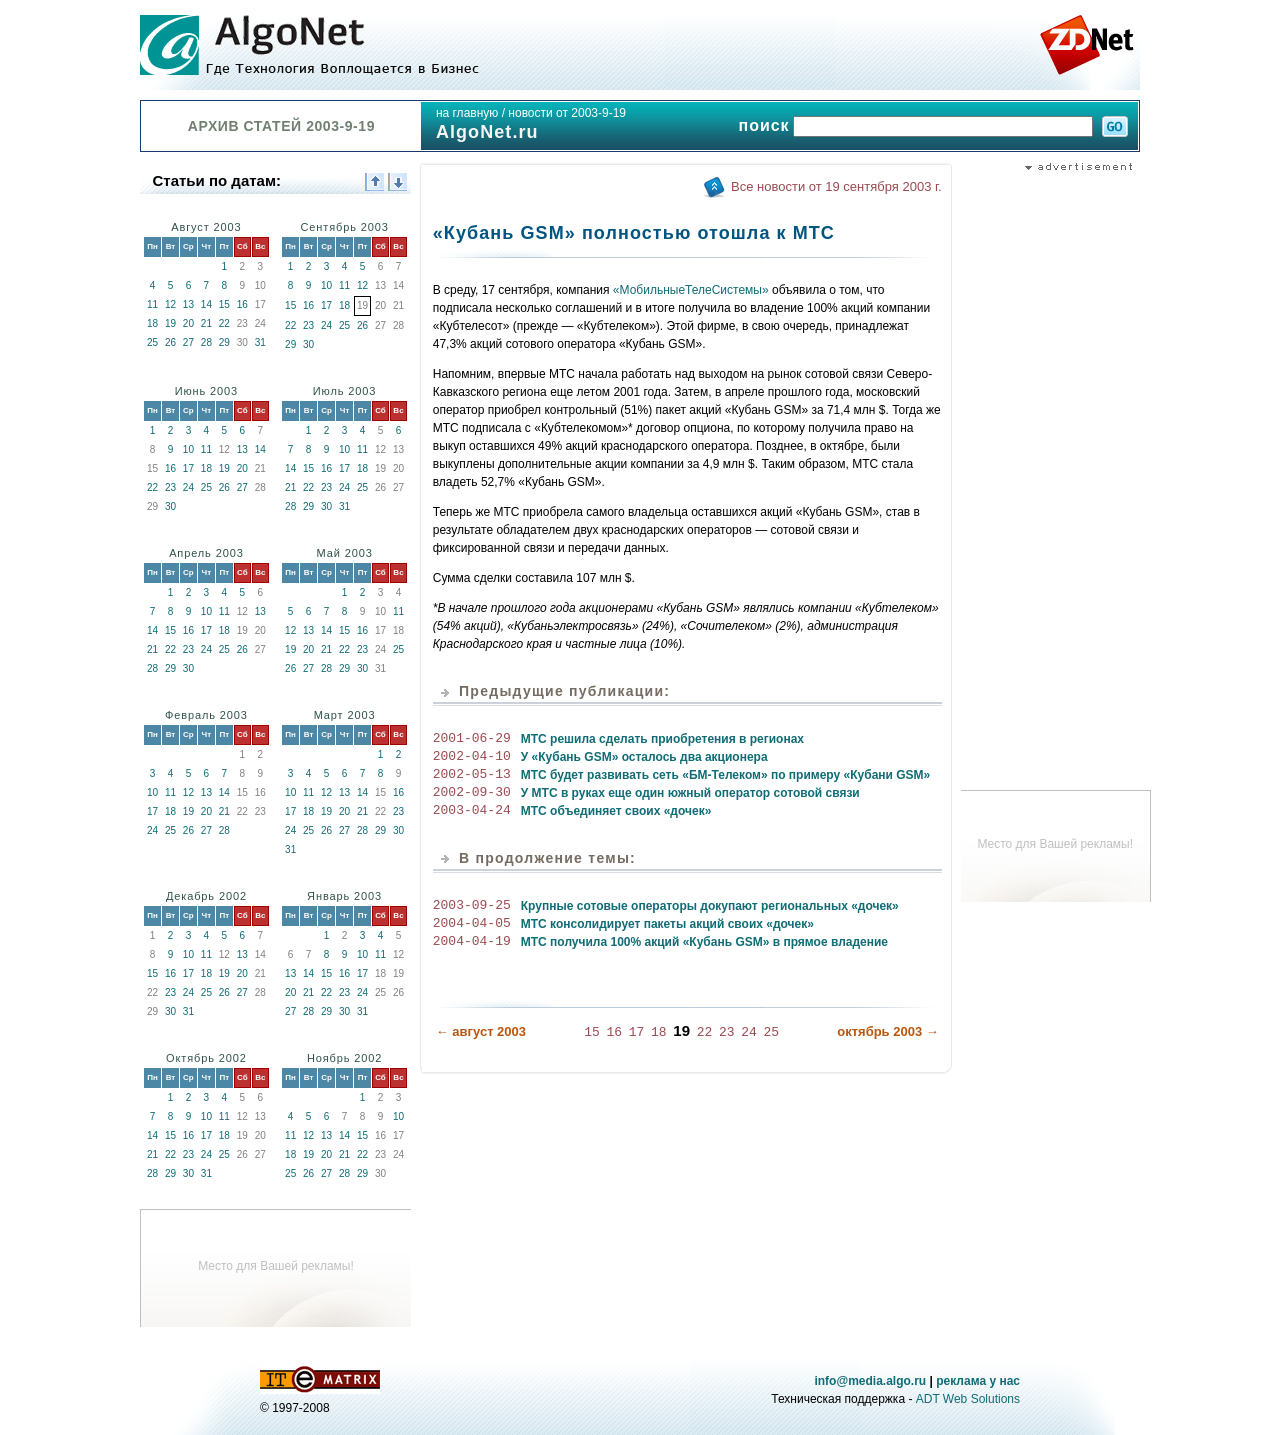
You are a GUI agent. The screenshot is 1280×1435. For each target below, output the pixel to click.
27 (188, 342)
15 (224, 304)
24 (326, 325)
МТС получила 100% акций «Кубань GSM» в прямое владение (704, 942)
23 (308, 325)
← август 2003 (481, 1030)
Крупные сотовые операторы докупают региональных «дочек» (710, 906)
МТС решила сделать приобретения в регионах (662, 739)
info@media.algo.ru (870, 1381)
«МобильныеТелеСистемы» (691, 290)
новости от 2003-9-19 (567, 113)
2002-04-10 (472, 757)
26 (170, 342)
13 (188, 304)
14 (206, 304)
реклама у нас (978, 1381)
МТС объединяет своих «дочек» (616, 811)
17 (326, 305)
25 (152, 342)
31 (260, 342)
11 (152, 304)
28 (206, 342)
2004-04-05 (472, 924)
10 (326, 285)
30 (308, 344)
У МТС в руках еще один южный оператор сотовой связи (690, 793)
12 (170, 304)
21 (206, 323)
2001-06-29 (472, 739)
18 (152, 323)
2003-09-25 (472, 906)
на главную (467, 113)
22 (224, 323)
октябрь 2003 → (888, 1030)
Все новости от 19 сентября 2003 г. (836, 186)
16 (242, 304)
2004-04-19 (472, 942)
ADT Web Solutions (968, 1399)
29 (224, 342)
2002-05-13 (472, 775)
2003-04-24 (472, 811)
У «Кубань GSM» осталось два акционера (644, 757)
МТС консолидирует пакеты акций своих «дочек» (667, 924)
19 (170, 323)
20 (188, 323)
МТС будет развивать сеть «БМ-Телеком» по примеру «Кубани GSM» (726, 775)
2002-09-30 (472, 793)
